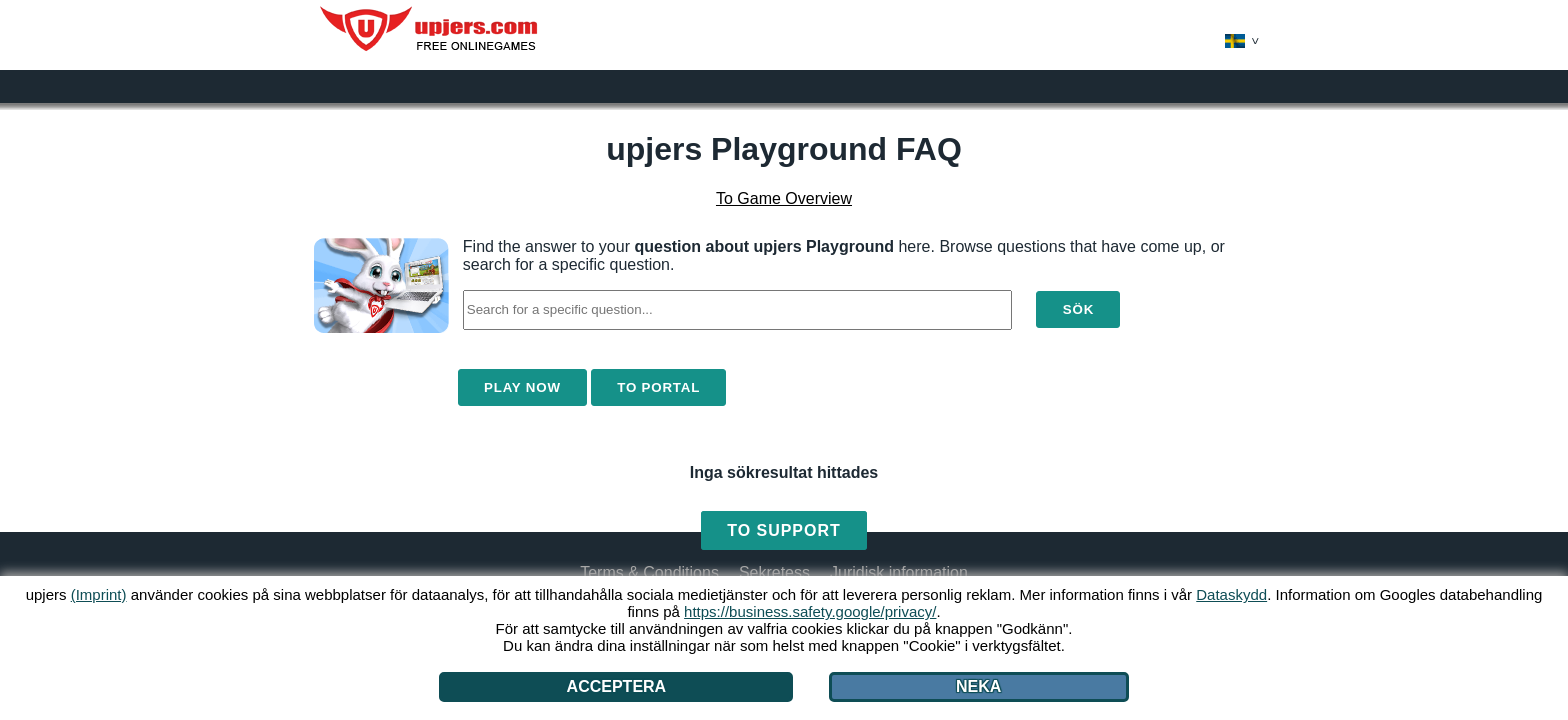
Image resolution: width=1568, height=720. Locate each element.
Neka (978, 686)
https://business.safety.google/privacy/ (810, 611)
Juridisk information (899, 572)
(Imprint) (99, 594)
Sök (1078, 309)
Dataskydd (1231, 594)
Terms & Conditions (649, 572)
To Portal (658, 387)
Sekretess (774, 572)
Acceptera (617, 686)
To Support (783, 530)
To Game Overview (784, 198)
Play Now (522, 387)
